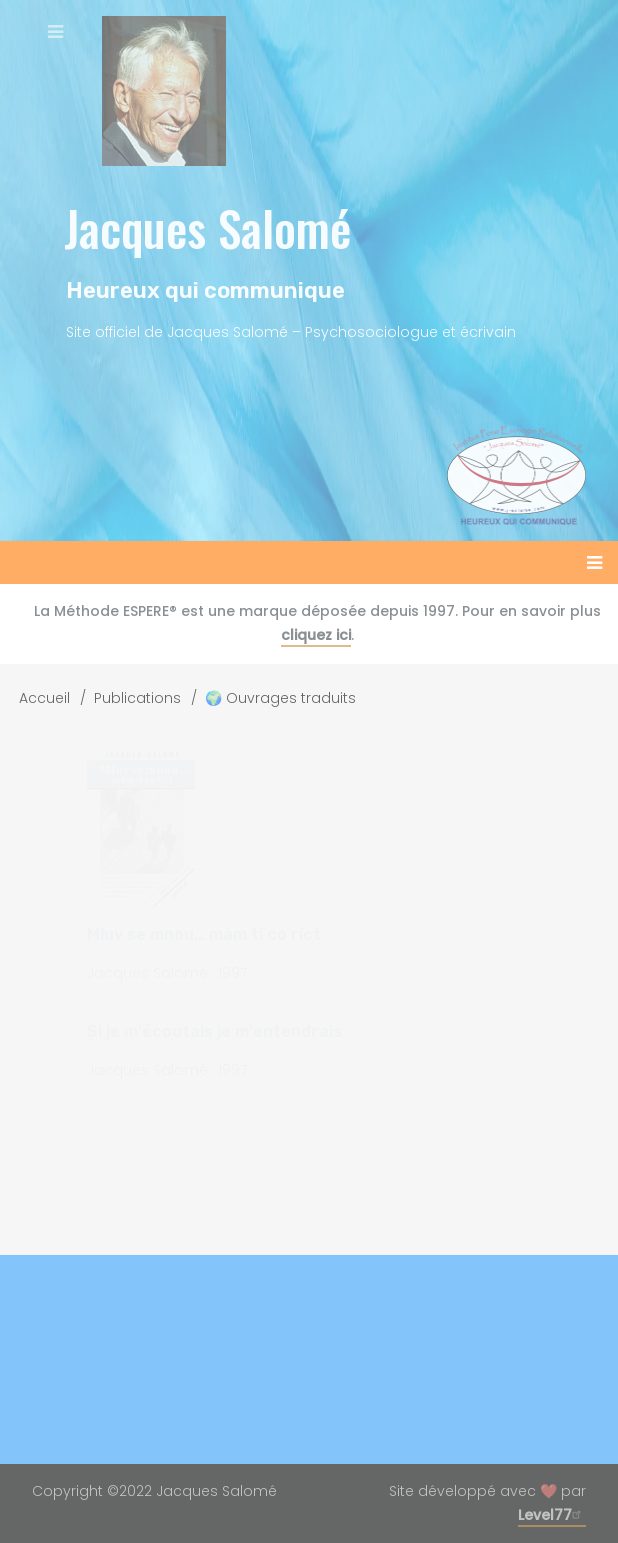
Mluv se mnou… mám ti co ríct (204, 934)
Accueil (44, 698)
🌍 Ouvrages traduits (280, 698)
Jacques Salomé (207, 227)
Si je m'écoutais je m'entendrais (214, 1031)
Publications (137, 698)
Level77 (552, 1515)
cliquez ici (316, 635)
